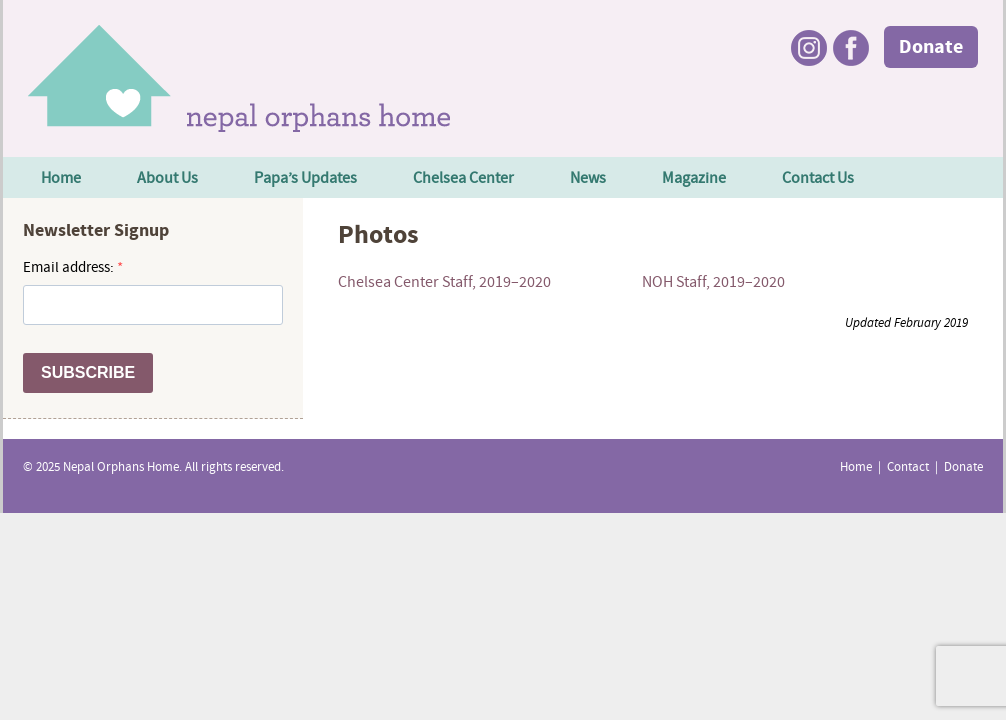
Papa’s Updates (305, 179)
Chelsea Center (463, 179)
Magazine (694, 179)
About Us (167, 179)
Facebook (851, 48)
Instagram (809, 48)
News (588, 179)
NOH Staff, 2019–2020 (713, 283)
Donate (931, 48)
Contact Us (818, 179)
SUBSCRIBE (88, 372)
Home (61, 179)
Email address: (70, 268)
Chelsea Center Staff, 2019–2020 (444, 283)
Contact (908, 468)
